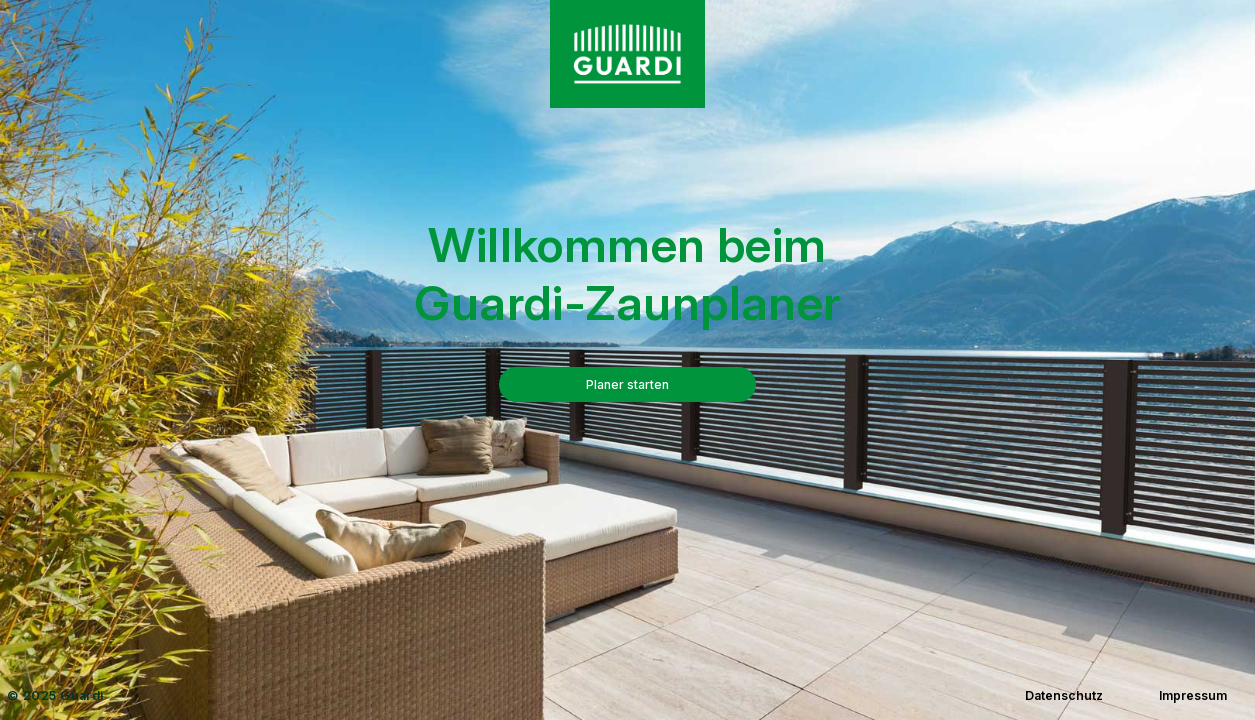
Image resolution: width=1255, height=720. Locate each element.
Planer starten (627, 384)
